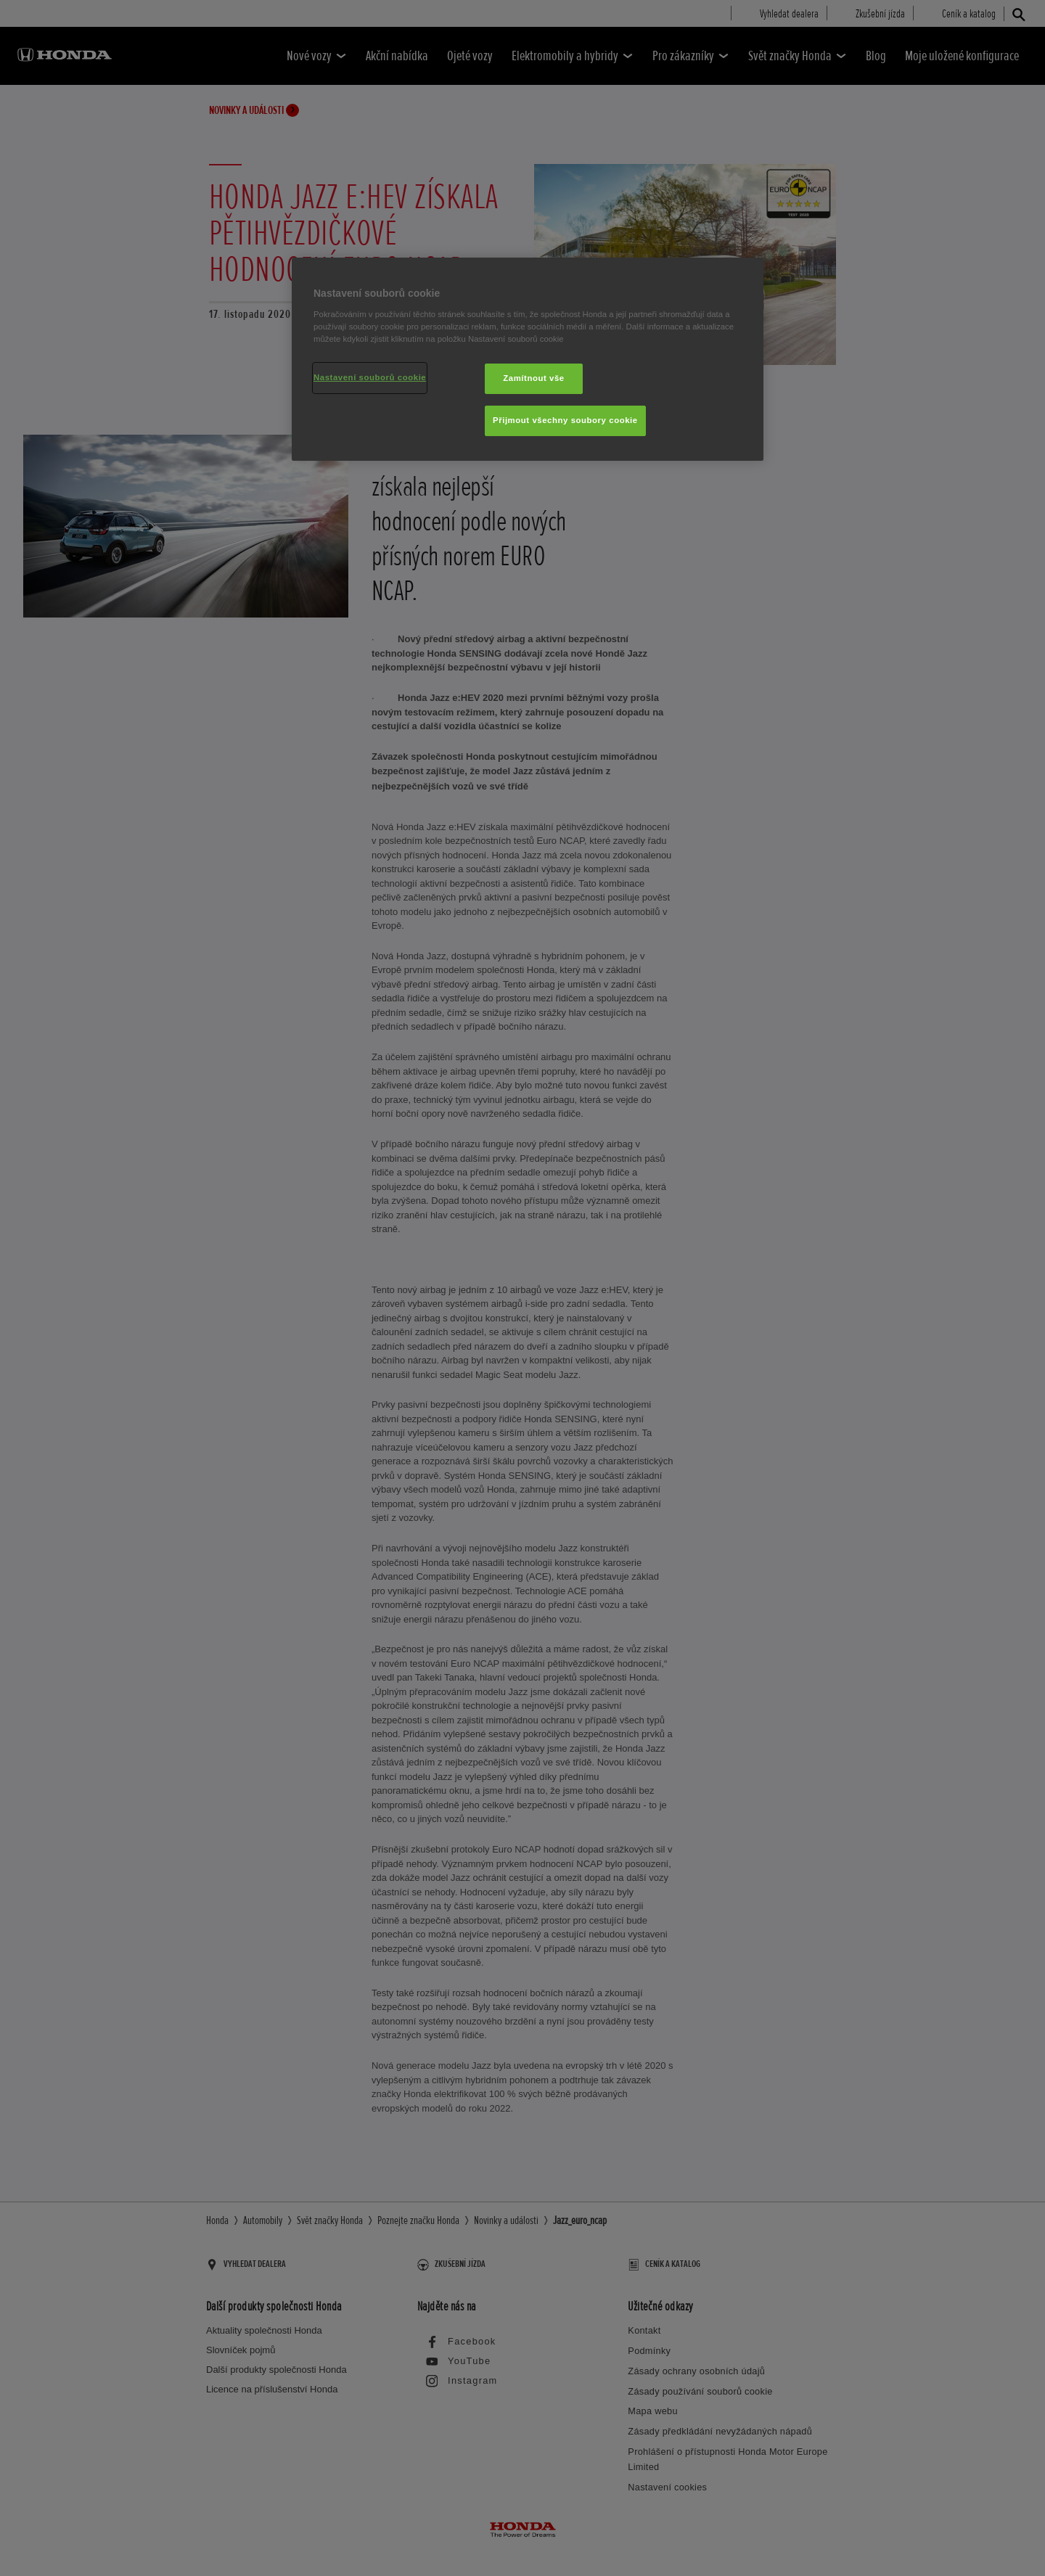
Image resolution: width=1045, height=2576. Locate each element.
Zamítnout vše (534, 378)
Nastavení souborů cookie (370, 377)
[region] (527, 359)
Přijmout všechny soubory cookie (565, 420)
